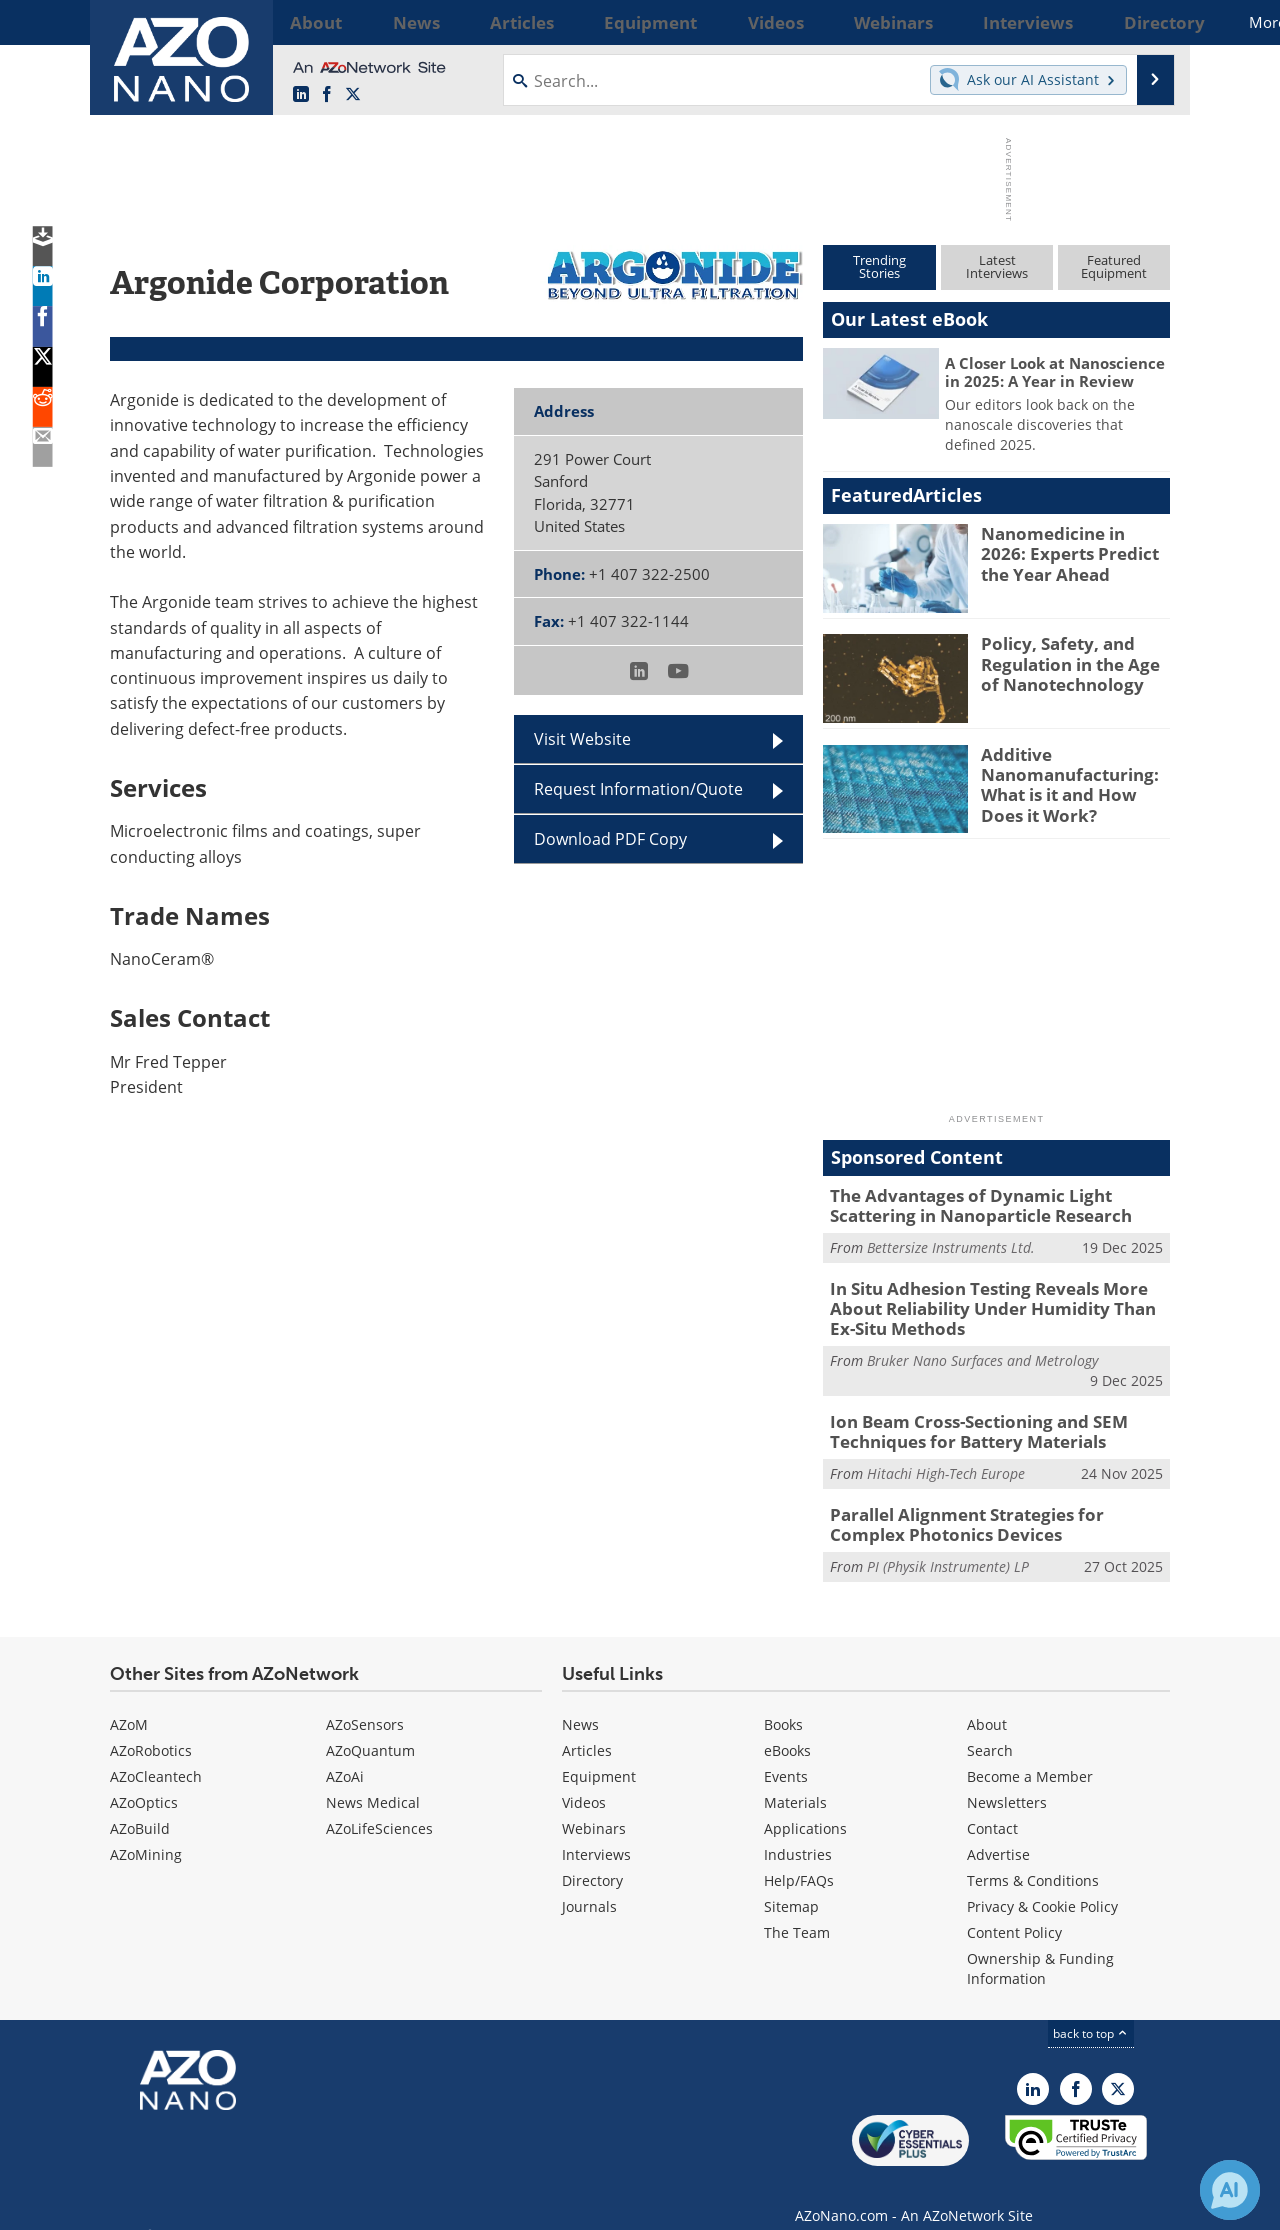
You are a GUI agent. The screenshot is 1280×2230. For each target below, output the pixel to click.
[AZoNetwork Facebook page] (327, 95)
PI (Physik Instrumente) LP (948, 1545)
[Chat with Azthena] (1230, 2190)
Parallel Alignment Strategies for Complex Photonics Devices (989, 1506)
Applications (805, 1807)
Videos (584, 1781)
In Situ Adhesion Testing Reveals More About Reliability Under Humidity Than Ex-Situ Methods (998, 1301)
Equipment (599, 1755)
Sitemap (791, 1885)
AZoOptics (144, 1781)
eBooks (787, 1729)
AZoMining (146, 1833)
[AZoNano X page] (353, 95)
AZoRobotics (151, 1729)
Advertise (998, 1833)
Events (786, 1755)
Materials (795, 1781)
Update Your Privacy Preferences (261, 2204)
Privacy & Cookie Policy (1042, 1885)
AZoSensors (365, 1703)
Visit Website (582, 739)
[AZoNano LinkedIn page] (301, 95)
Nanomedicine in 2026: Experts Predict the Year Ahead (1073, 551)
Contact (992, 1807)
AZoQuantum (370, 1729)
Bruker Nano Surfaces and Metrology (982, 1348)
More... (1143, 22)
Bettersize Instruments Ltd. (951, 1242)
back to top (1091, 2012)
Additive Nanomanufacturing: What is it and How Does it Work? (1072, 781)
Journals (589, 1885)
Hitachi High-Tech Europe (946, 1457)
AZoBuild (140, 1807)
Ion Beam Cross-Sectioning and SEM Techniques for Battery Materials (963, 1418)
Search (990, 1729)
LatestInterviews (997, 266)
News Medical (373, 1781)
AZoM (129, 1703)
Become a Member (1030, 1755)
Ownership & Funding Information (1040, 1947)
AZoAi (345, 1755)
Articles (587, 1729)
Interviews (596, 1833)
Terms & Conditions (1033, 1859)
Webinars (594, 1807)
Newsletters (1007, 1781)
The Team (797, 1911)
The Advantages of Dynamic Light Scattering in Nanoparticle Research (997, 1204)
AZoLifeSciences (379, 1807)
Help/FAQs (799, 1859)
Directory (592, 1859)
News (580, 1703)
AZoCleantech (156, 1755)
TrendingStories (879, 266)
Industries (798, 1833)
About (987, 1703)
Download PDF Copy (610, 839)
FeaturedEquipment (1114, 266)
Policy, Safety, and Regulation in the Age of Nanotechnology (1071, 661)
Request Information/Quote (638, 789)
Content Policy (1014, 1911)
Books (783, 1703)
